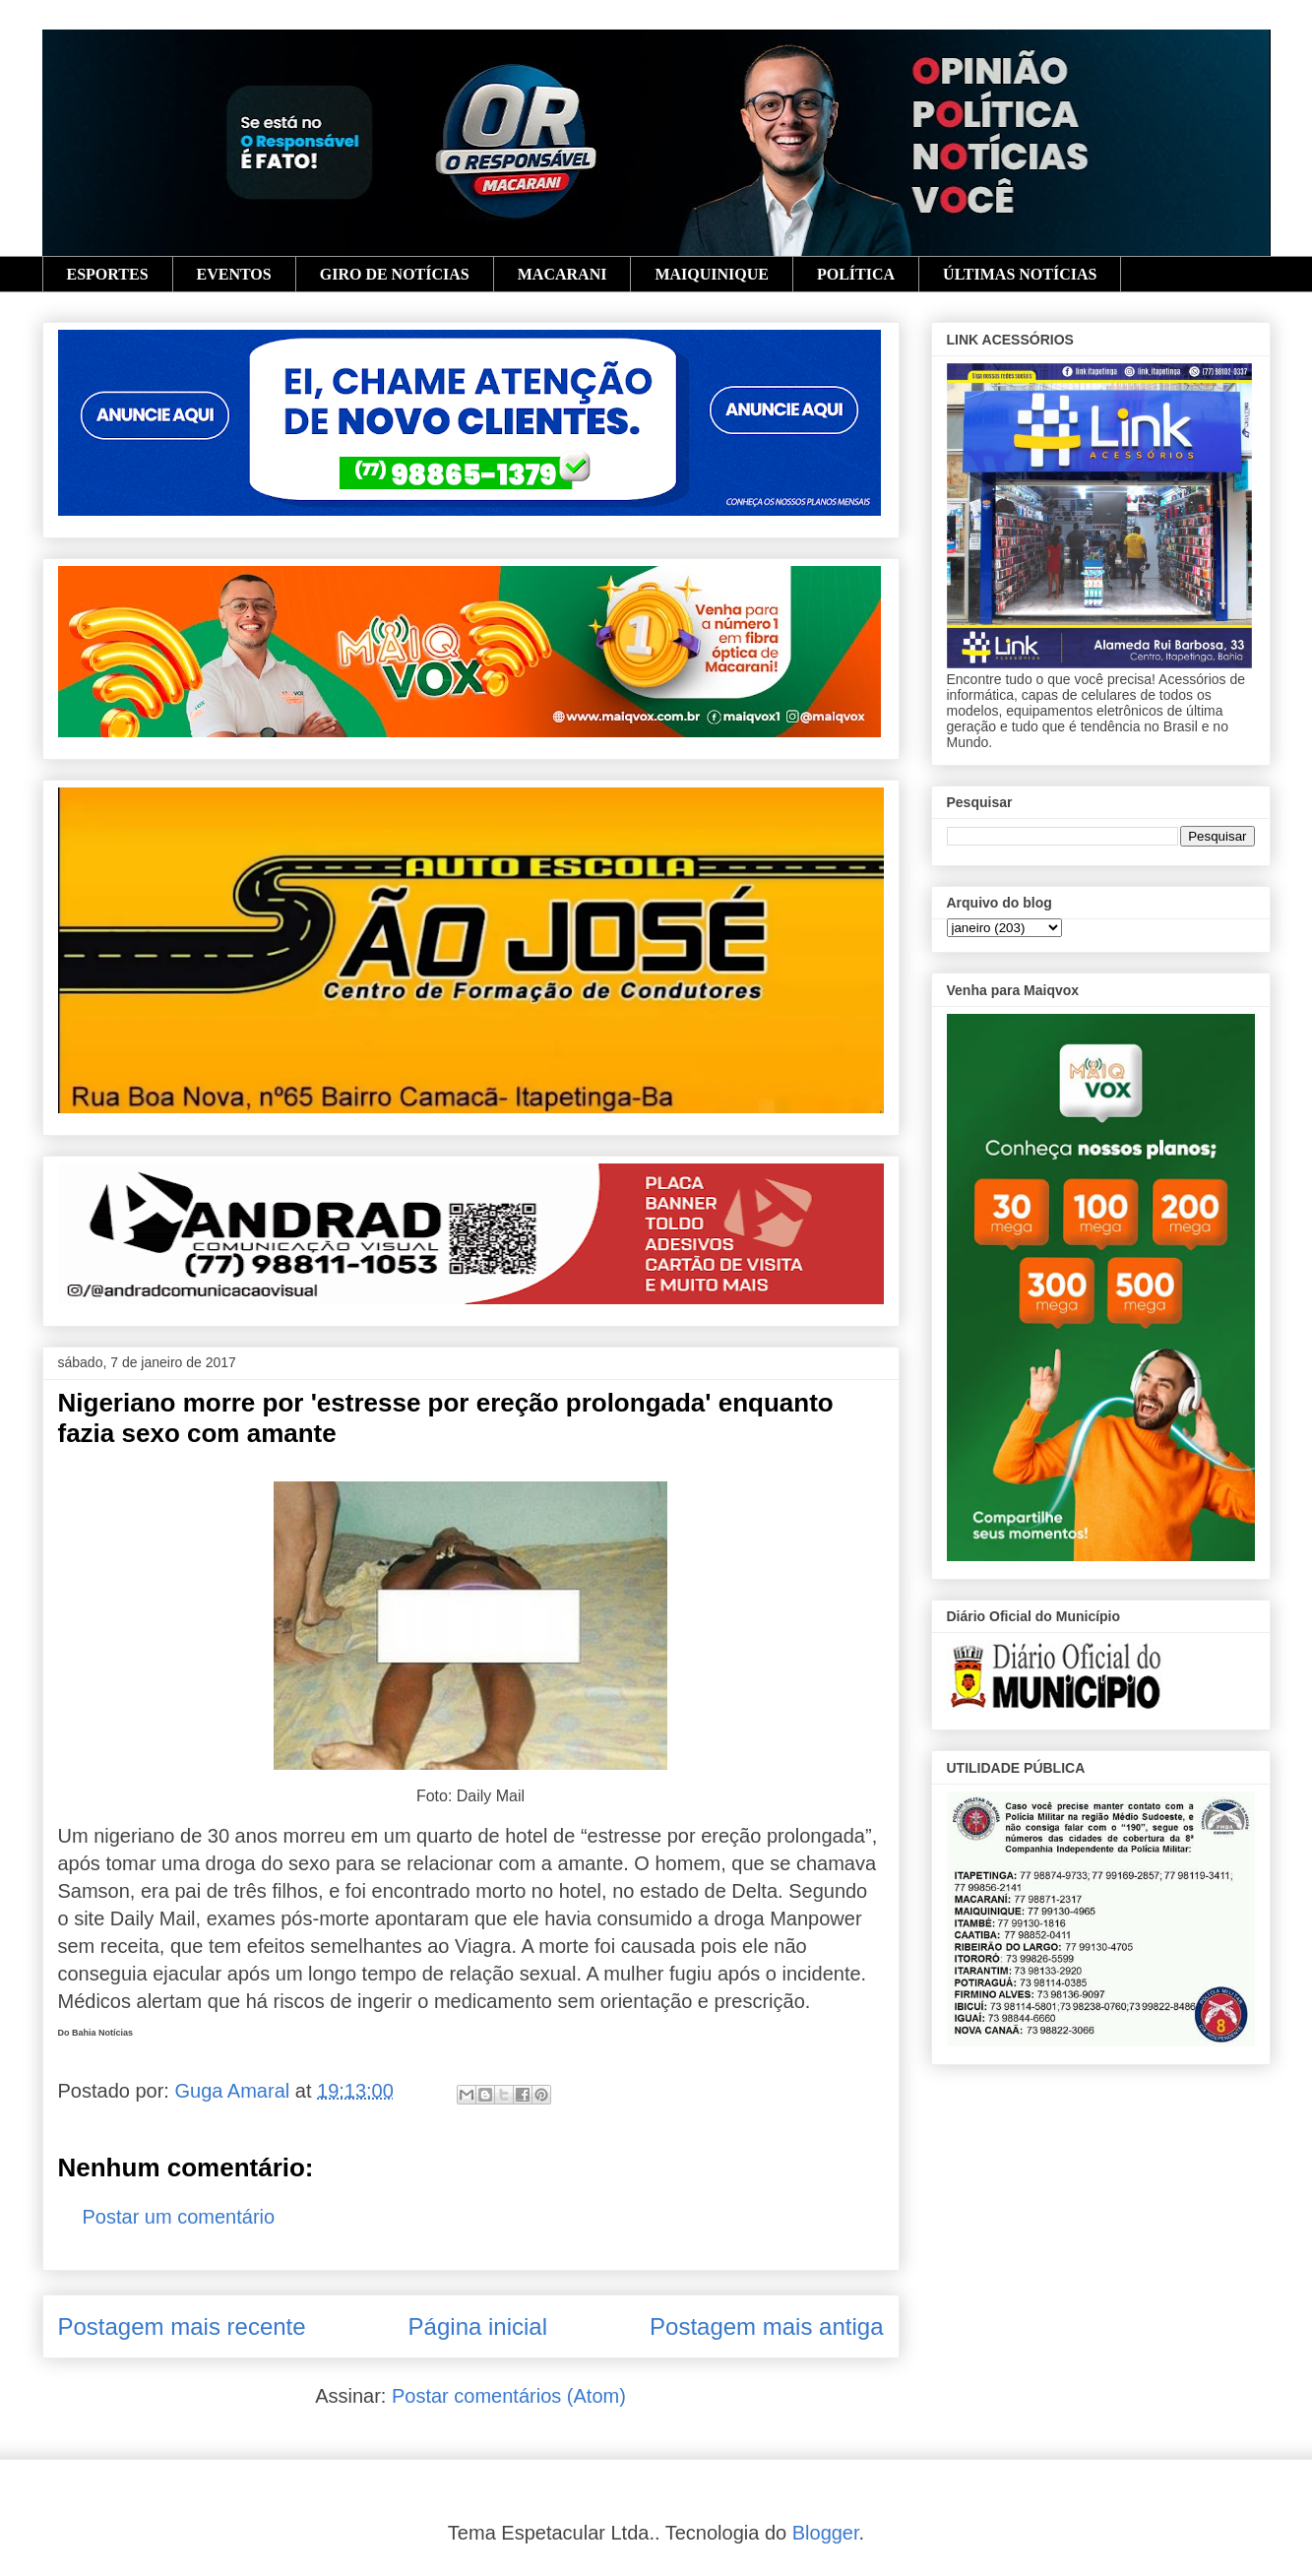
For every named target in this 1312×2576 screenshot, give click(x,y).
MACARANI (562, 274)
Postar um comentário (179, 2217)
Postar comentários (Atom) (509, 2396)
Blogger (825, 2533)
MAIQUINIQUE (712, 274)
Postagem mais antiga (766, 2326)
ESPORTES (108, 274)
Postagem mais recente (182, 2326)
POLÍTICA (856, 274)
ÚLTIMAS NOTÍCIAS (1019, 274)
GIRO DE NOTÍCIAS (394, 274)
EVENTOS (234, 274)
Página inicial (477, 2326)
